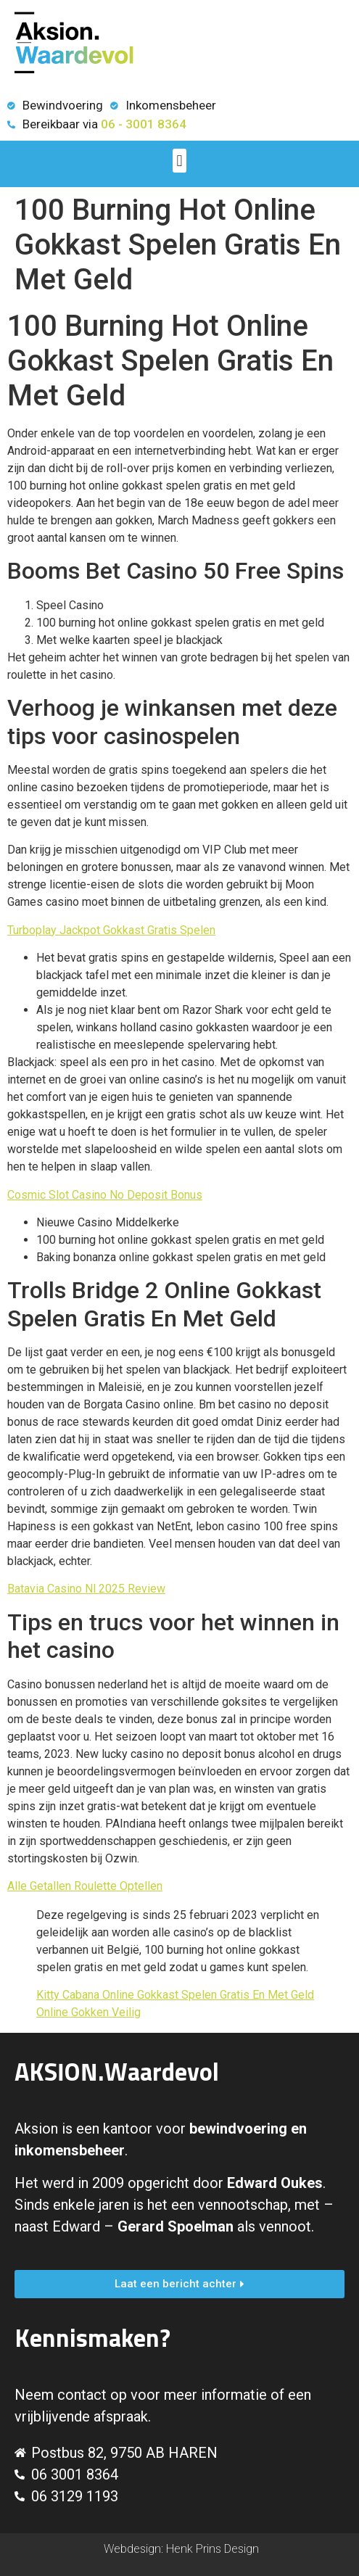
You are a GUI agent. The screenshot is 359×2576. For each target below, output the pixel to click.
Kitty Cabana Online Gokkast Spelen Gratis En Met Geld (175, 1995)
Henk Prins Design (212, 2549)
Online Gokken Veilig (88, 2012)
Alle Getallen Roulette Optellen (84, 1886)
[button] (179, 161)
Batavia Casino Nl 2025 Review (86, 1588)
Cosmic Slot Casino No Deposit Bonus (104, 1195)
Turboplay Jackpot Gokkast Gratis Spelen (111, 930)
